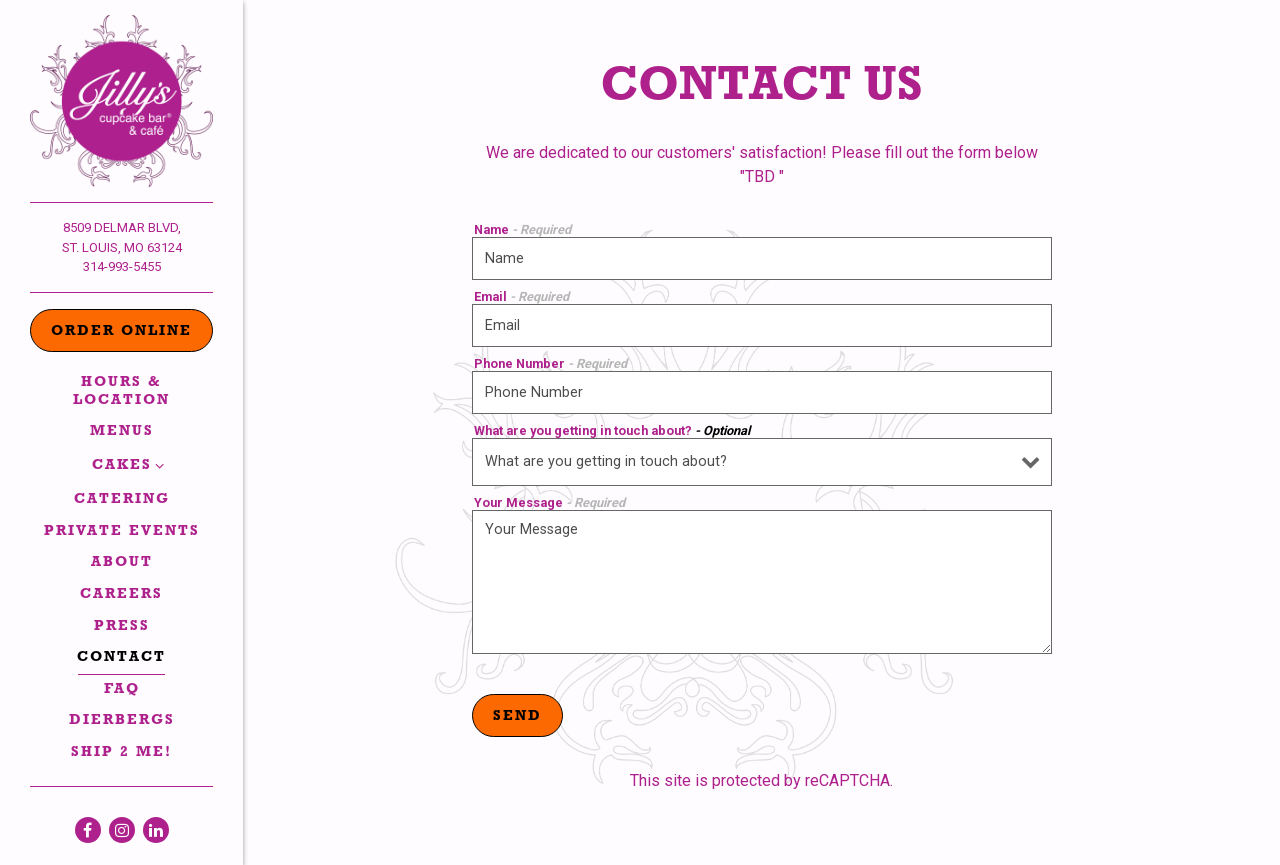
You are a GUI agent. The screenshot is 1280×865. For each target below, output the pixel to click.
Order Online (121, 332)
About (122, 563)
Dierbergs (122, 721)
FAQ (122, 690)
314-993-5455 (122, 266)
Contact (121, 658)
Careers (121, 595)
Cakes (122, 466)
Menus (122, 432)
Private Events (122, 532)
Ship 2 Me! (121, 753)
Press (122, 627)
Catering (122, 500)
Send (517, 717)
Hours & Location (121, 392)
